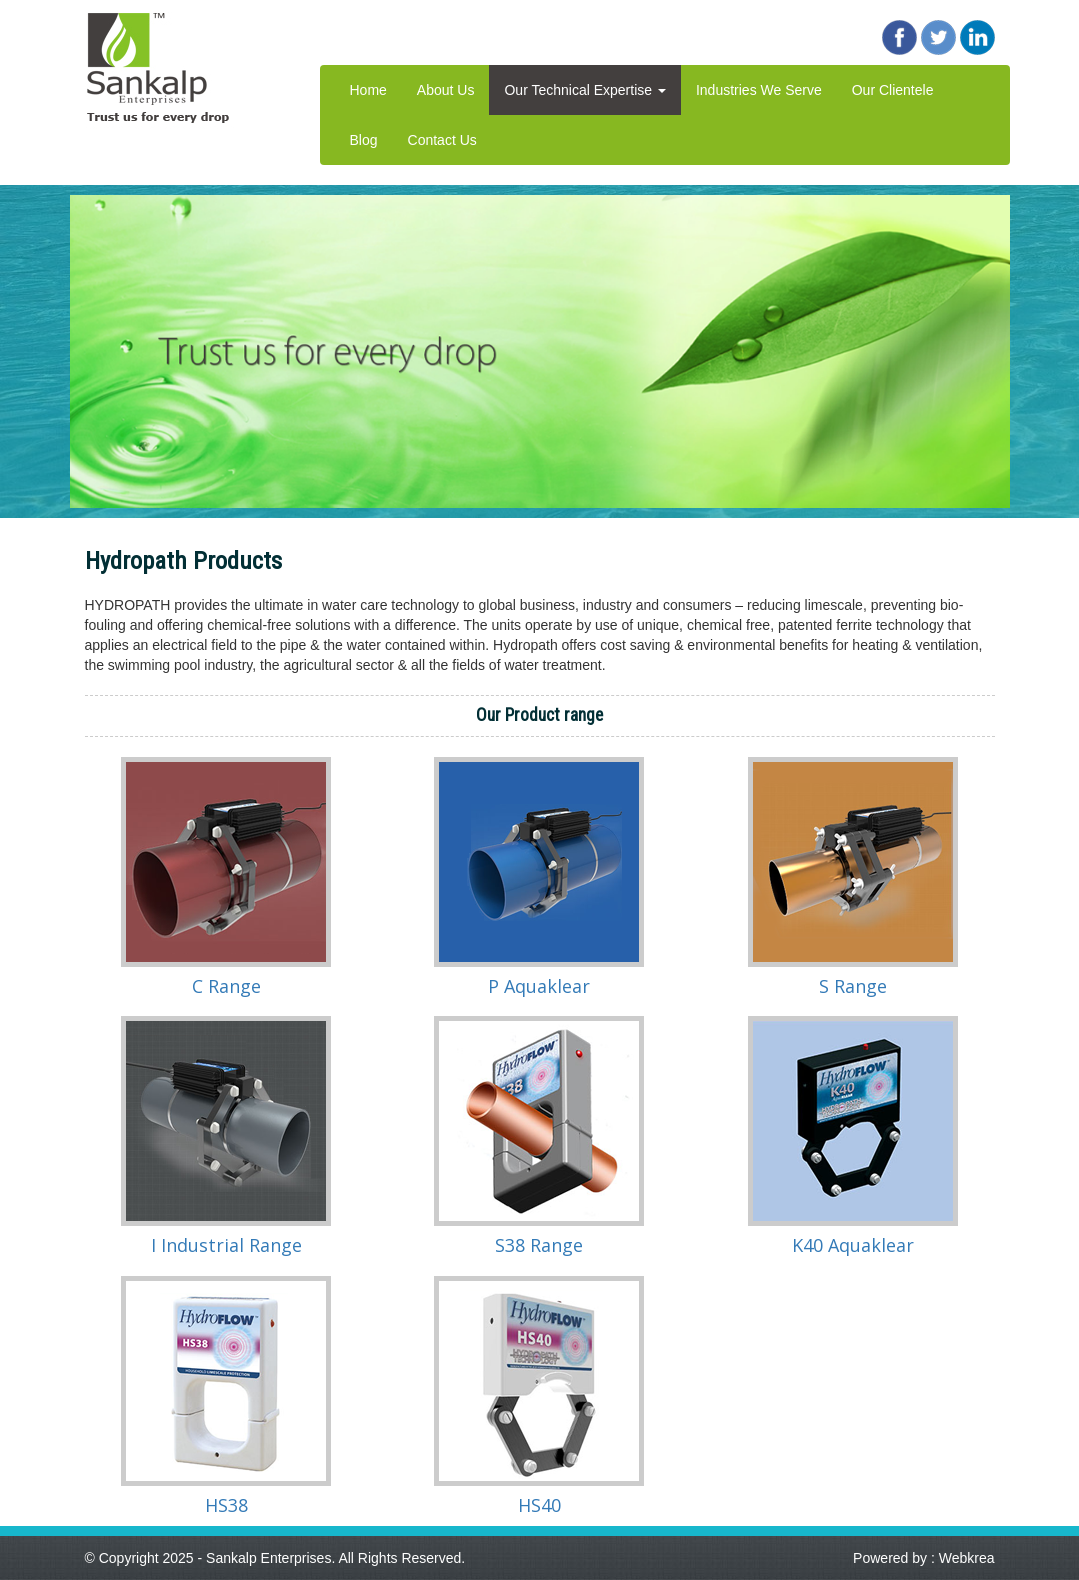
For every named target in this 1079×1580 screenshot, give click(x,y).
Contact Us (442, 140)
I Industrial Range (226, 1245)
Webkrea (967, 1558)
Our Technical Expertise (584, 90)
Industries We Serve (759, 90)
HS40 (539, 1505)
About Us (446, 90)
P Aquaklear (539, 986)
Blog (364, 140)
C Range (226, 986)
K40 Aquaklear (853, 1245)
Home (368, 90)
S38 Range (539, 1245)
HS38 (226, 1505)
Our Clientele (893, 90)
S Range (853, 986)
